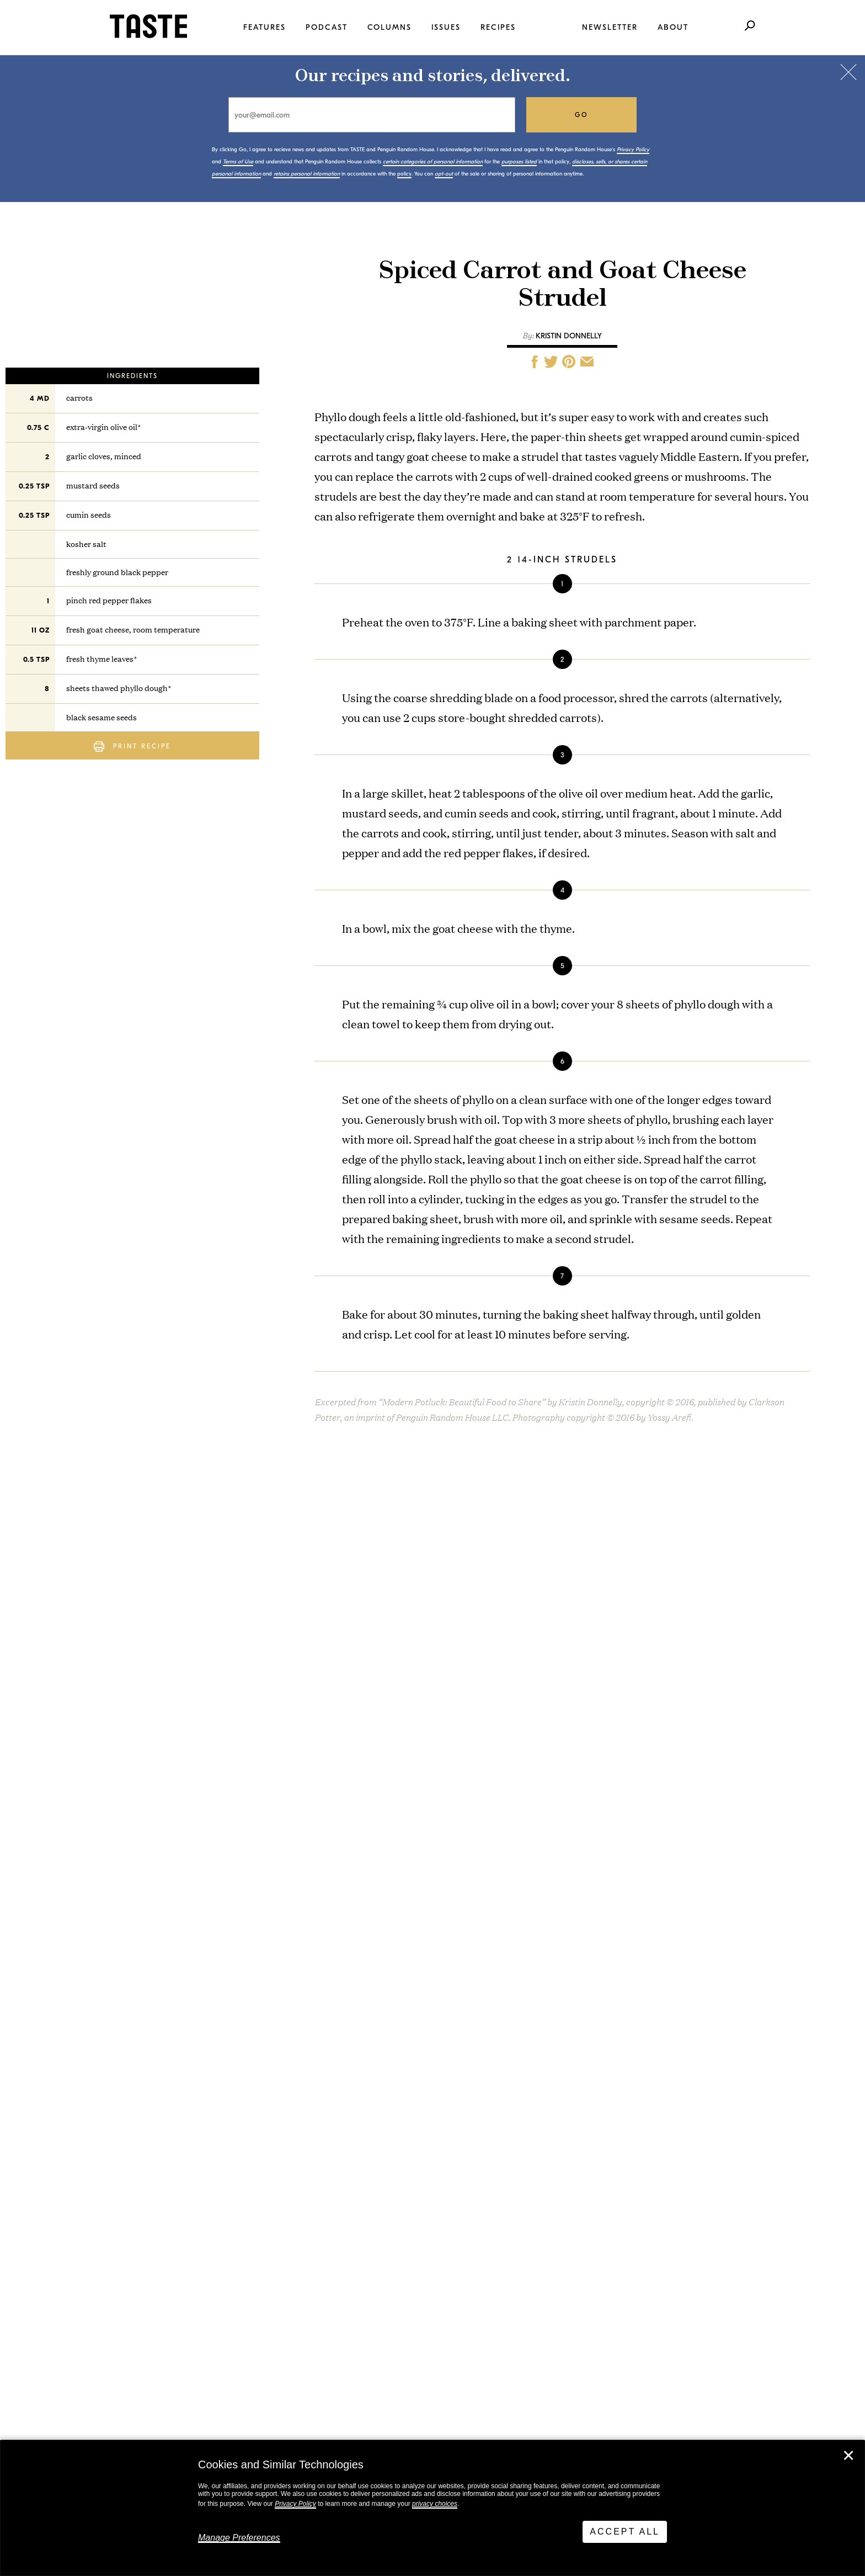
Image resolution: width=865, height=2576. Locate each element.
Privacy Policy (295, 2504)
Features (264, 27)
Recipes (498, 27)
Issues (446, 27)
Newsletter (610, 27)
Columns (389, 27)
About (673, 27)
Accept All (625, 2531)
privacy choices (434, 2504)
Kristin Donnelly (569, 336)
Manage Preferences (239, 2537)
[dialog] (432, 2508)
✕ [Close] (848, 2455)
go (582, 115)
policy (404, 174)
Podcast (327, 27)
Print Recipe (132, 746)
